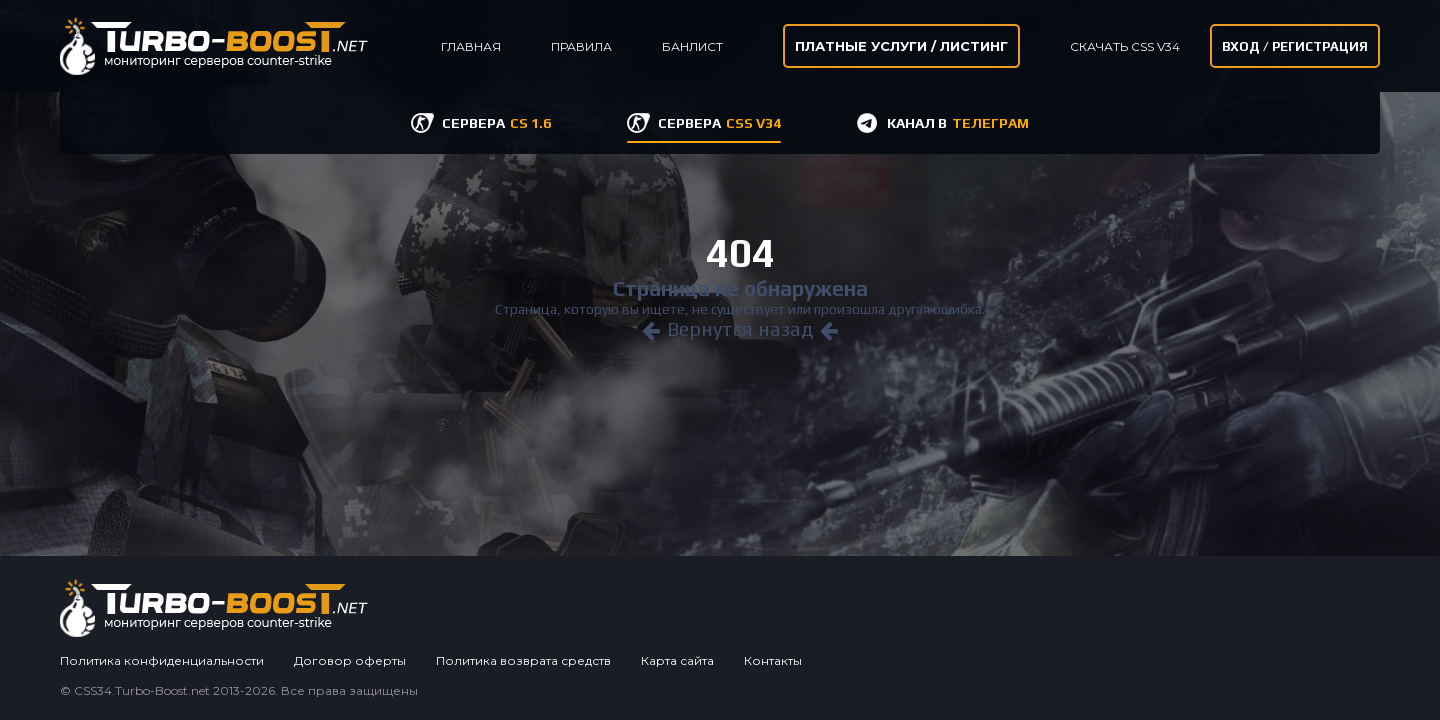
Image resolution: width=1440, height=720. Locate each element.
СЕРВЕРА (496, 123)
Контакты (773, 660)
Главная (471, 46)
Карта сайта (677, 660)
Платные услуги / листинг (901, 46)
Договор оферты (350, 660)
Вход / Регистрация (1295, 46)
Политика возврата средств (523, 660)
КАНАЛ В (958, 123)
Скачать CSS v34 (1125, 46)
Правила (581, 46)
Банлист (692, 46)
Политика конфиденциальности (162, 660)
